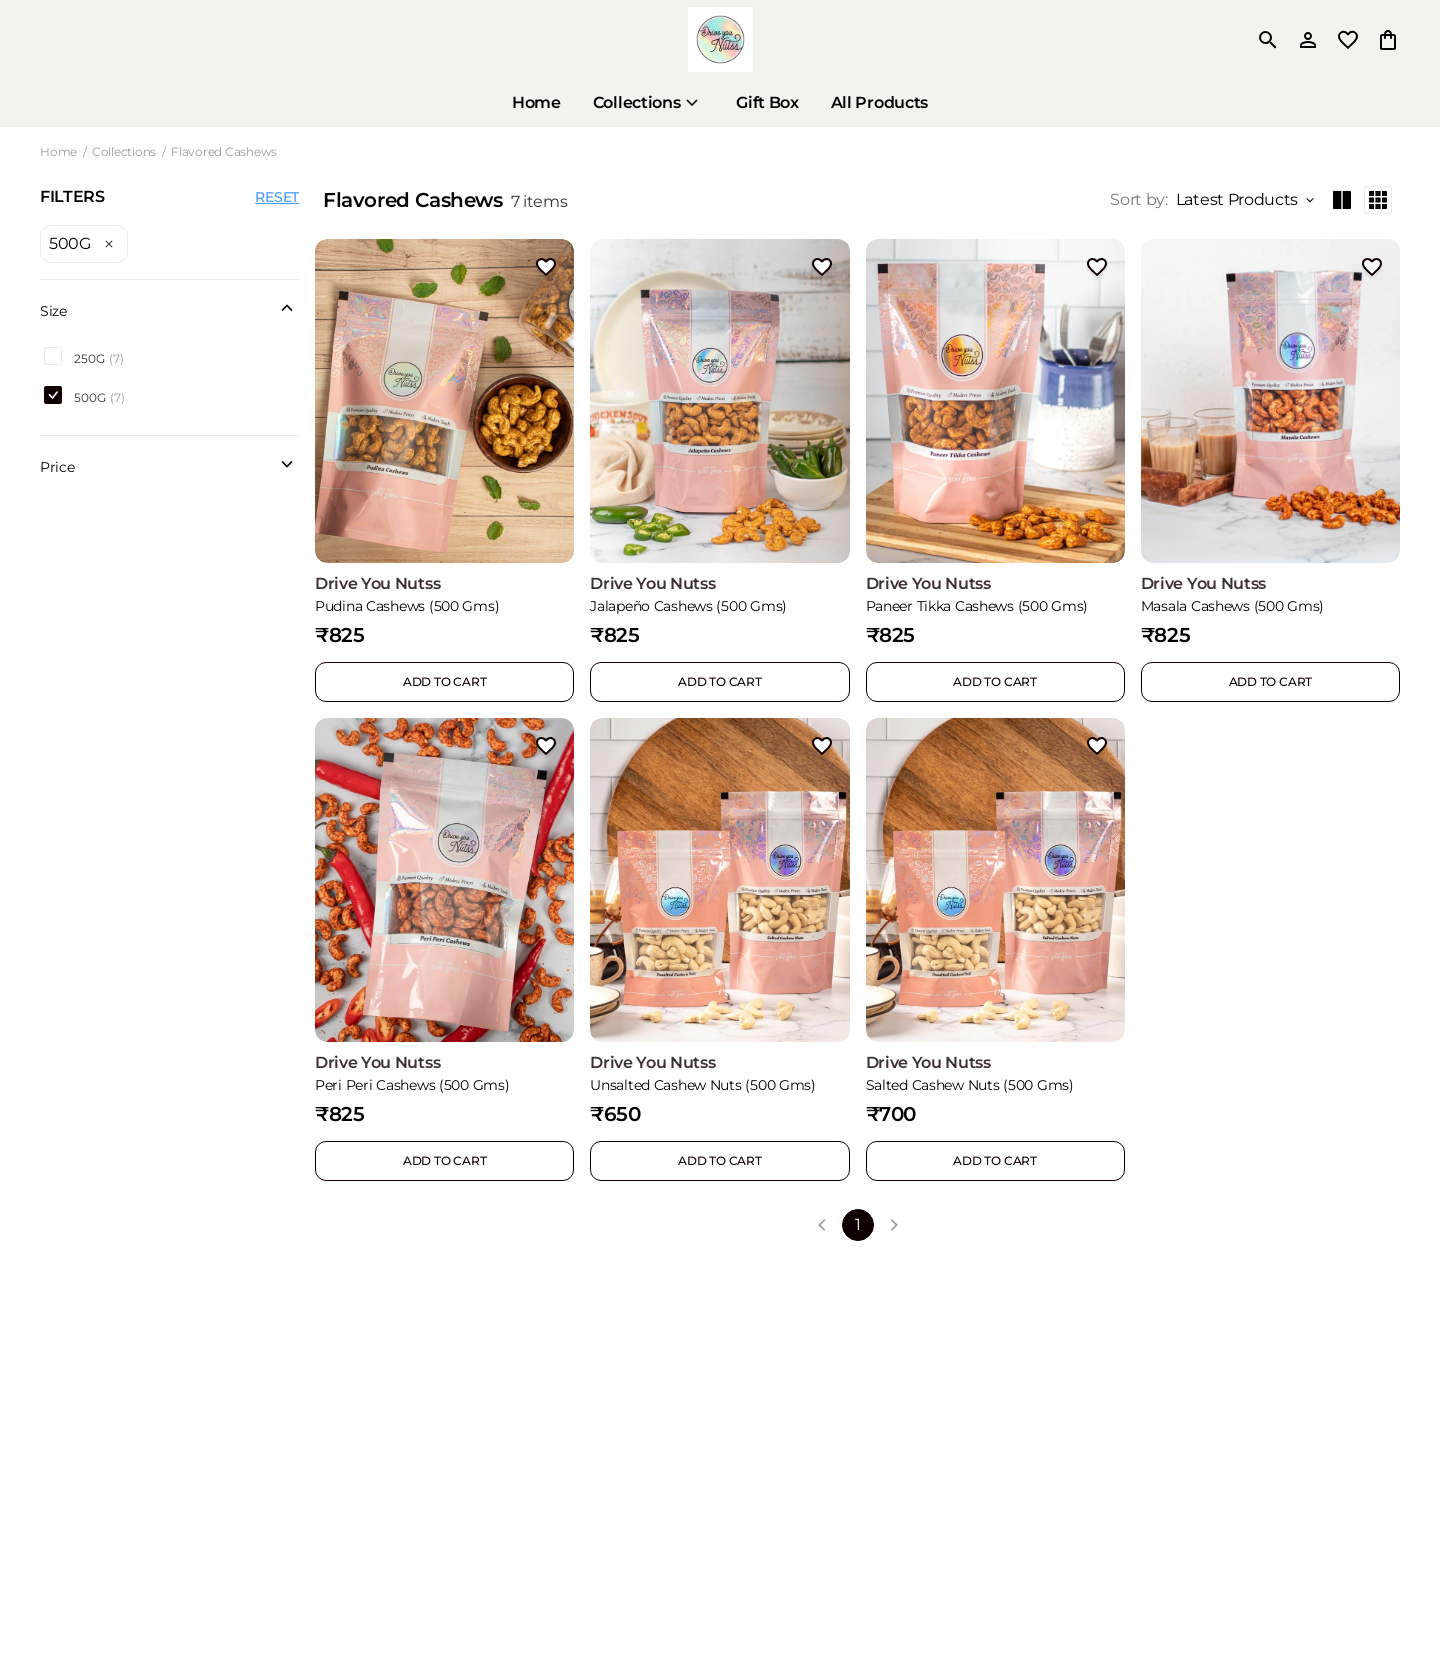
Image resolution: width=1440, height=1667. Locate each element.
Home (58, 151)
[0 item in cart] (1388, 40)
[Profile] (1308, 40)
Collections (124, 151)
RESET (277, 197)
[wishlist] (1348, 40)
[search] (1268, 40)
